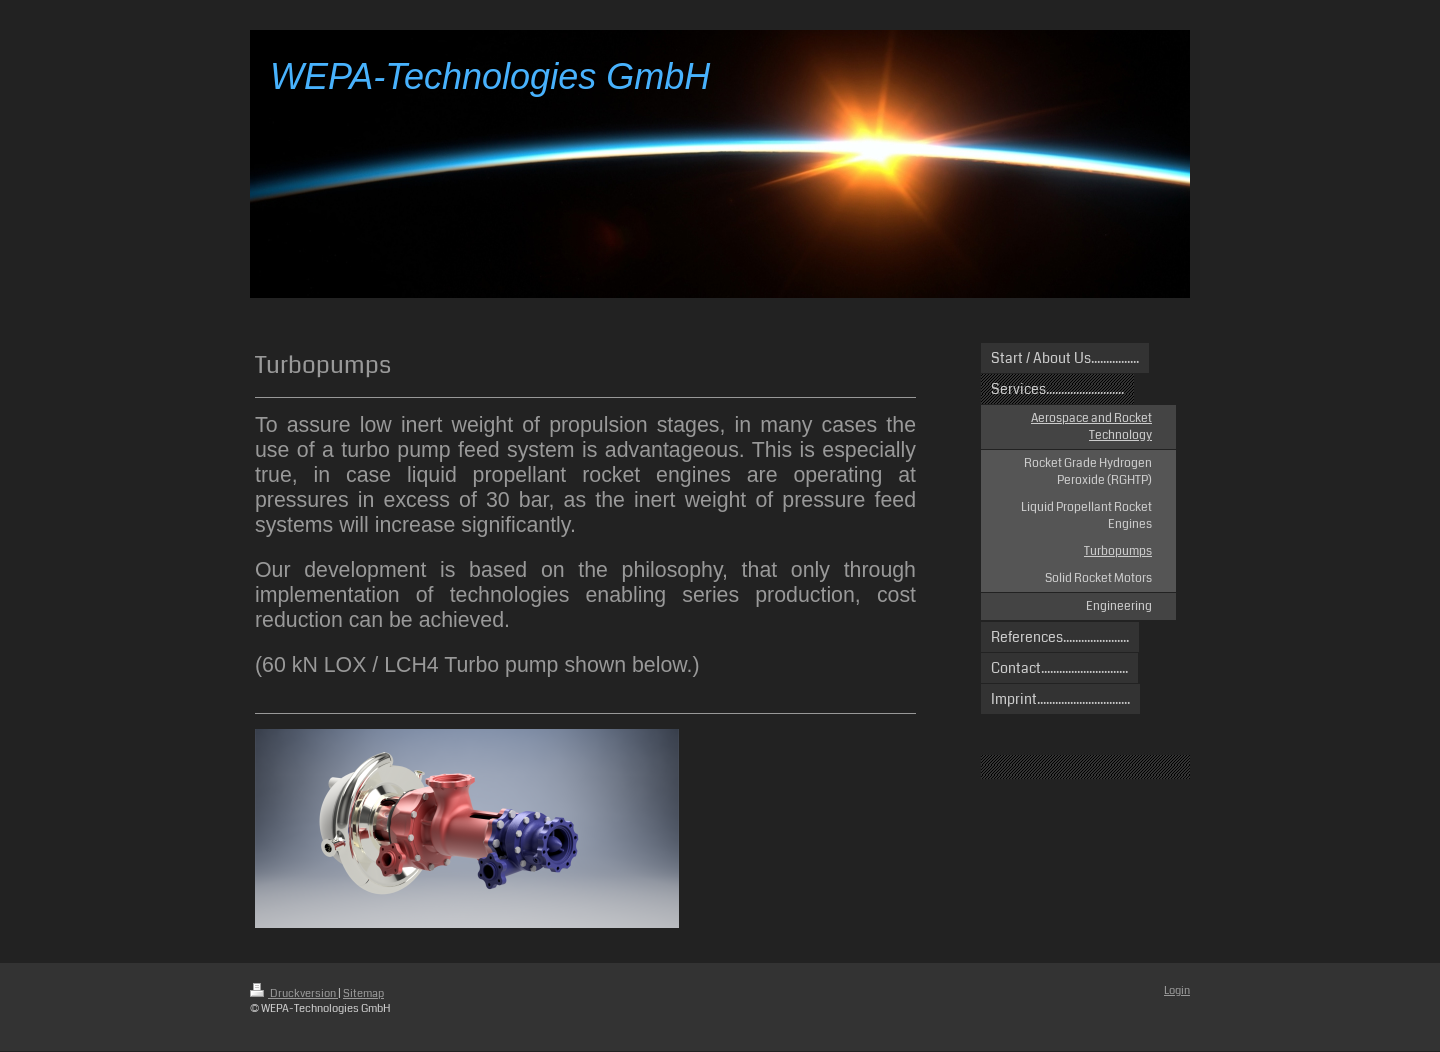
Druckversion (294, 993)
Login (1177, 990)
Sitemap (363, 993)
